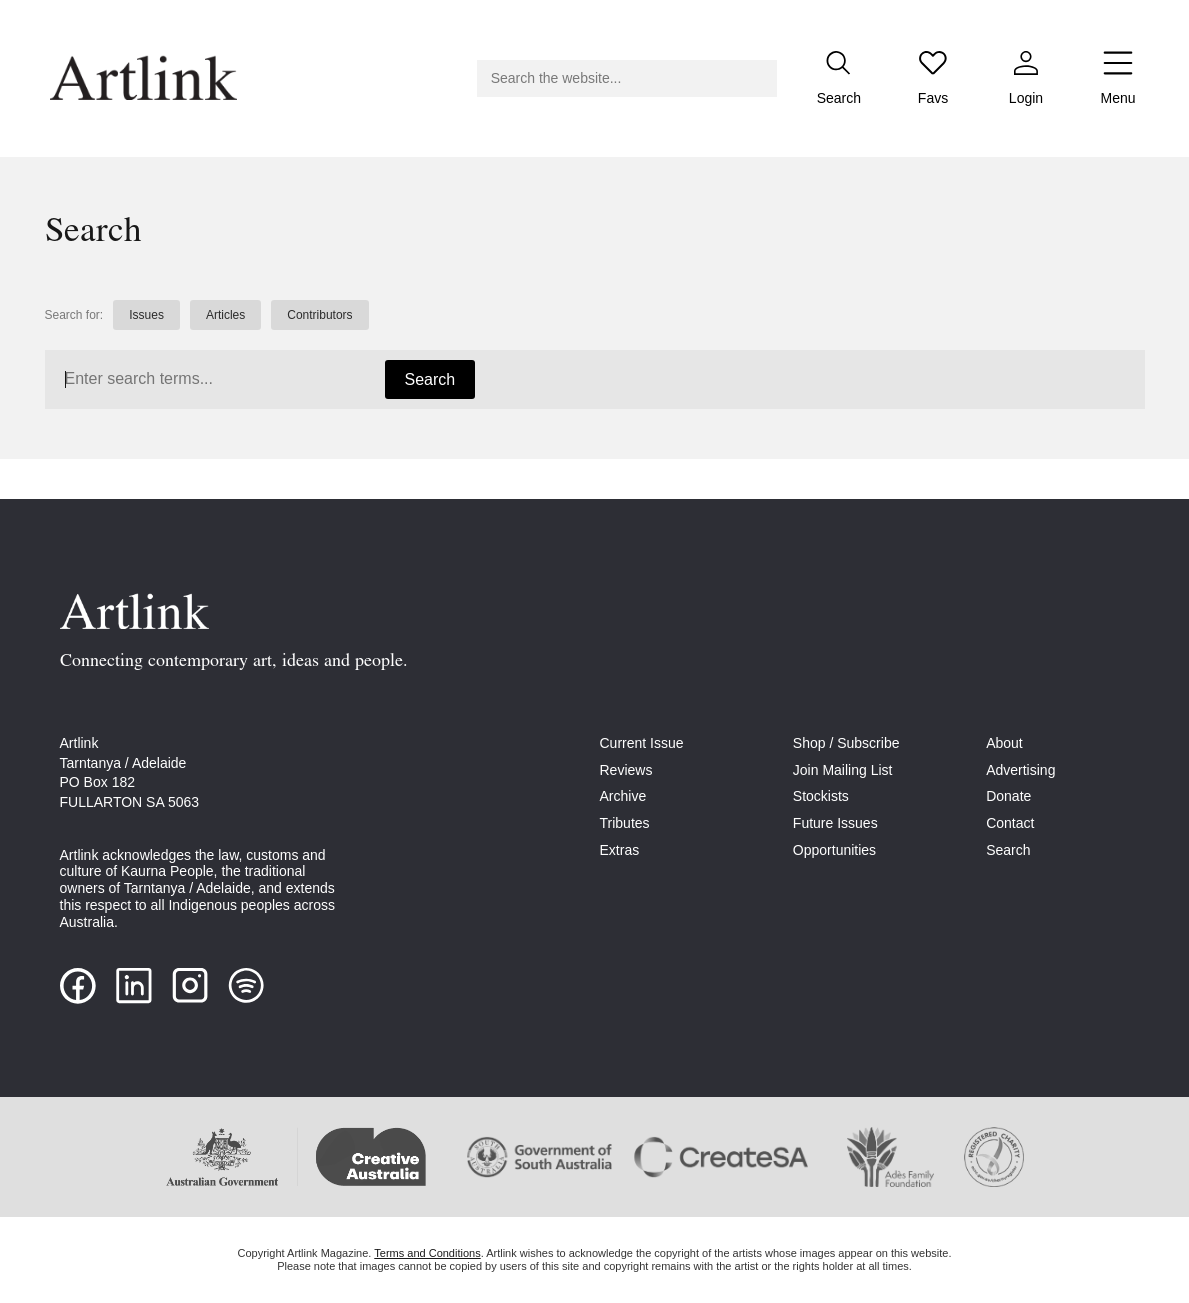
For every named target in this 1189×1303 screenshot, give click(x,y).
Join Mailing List (843, 770)
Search (430, 379)
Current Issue (642, 743)
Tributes (625, 823)
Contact (1010, 823)
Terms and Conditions (427, 1253)
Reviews (626, 770)
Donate (1008, 796)
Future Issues (835, 823)
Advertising (1020, 770)
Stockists (821, 796)
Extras (620, 850)
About (1004, 743)
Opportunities (834, 850)
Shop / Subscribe (846, 743)
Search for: (74, 315)
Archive (623, 796)
